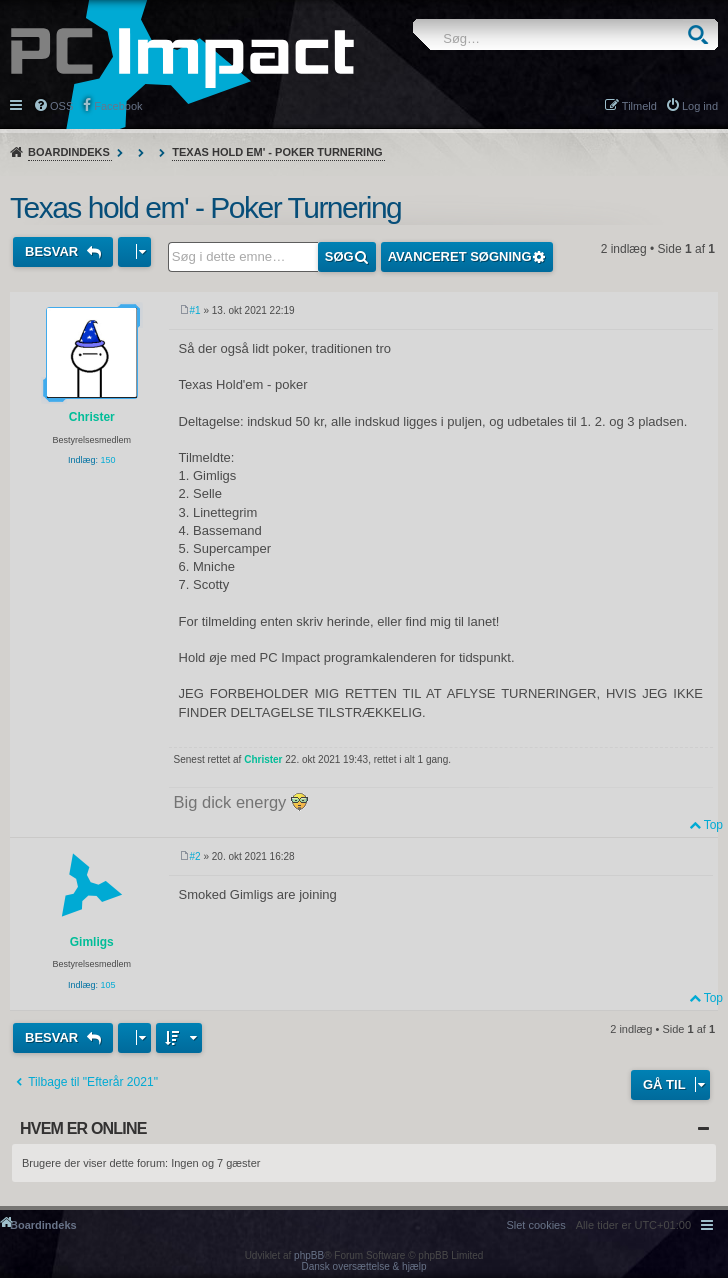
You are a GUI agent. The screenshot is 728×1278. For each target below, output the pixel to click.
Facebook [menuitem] (118, 106)
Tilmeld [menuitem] (639, 106)
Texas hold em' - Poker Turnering (277, 152)
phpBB (309, 1255)
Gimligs (92, 942)
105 (108, 985)
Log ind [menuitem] (700, 106)
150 (108, 460)
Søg (697, 34)
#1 (195, 310)
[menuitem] (535, 1225)
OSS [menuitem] (61, 106)
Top (713, 825)
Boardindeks (69, 152)
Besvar (53, 251)
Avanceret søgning (460, 256)
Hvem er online (83, 1128)
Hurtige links (17, 104)
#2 (195, 856)
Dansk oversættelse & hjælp (363, 1266)
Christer (92, 417)
